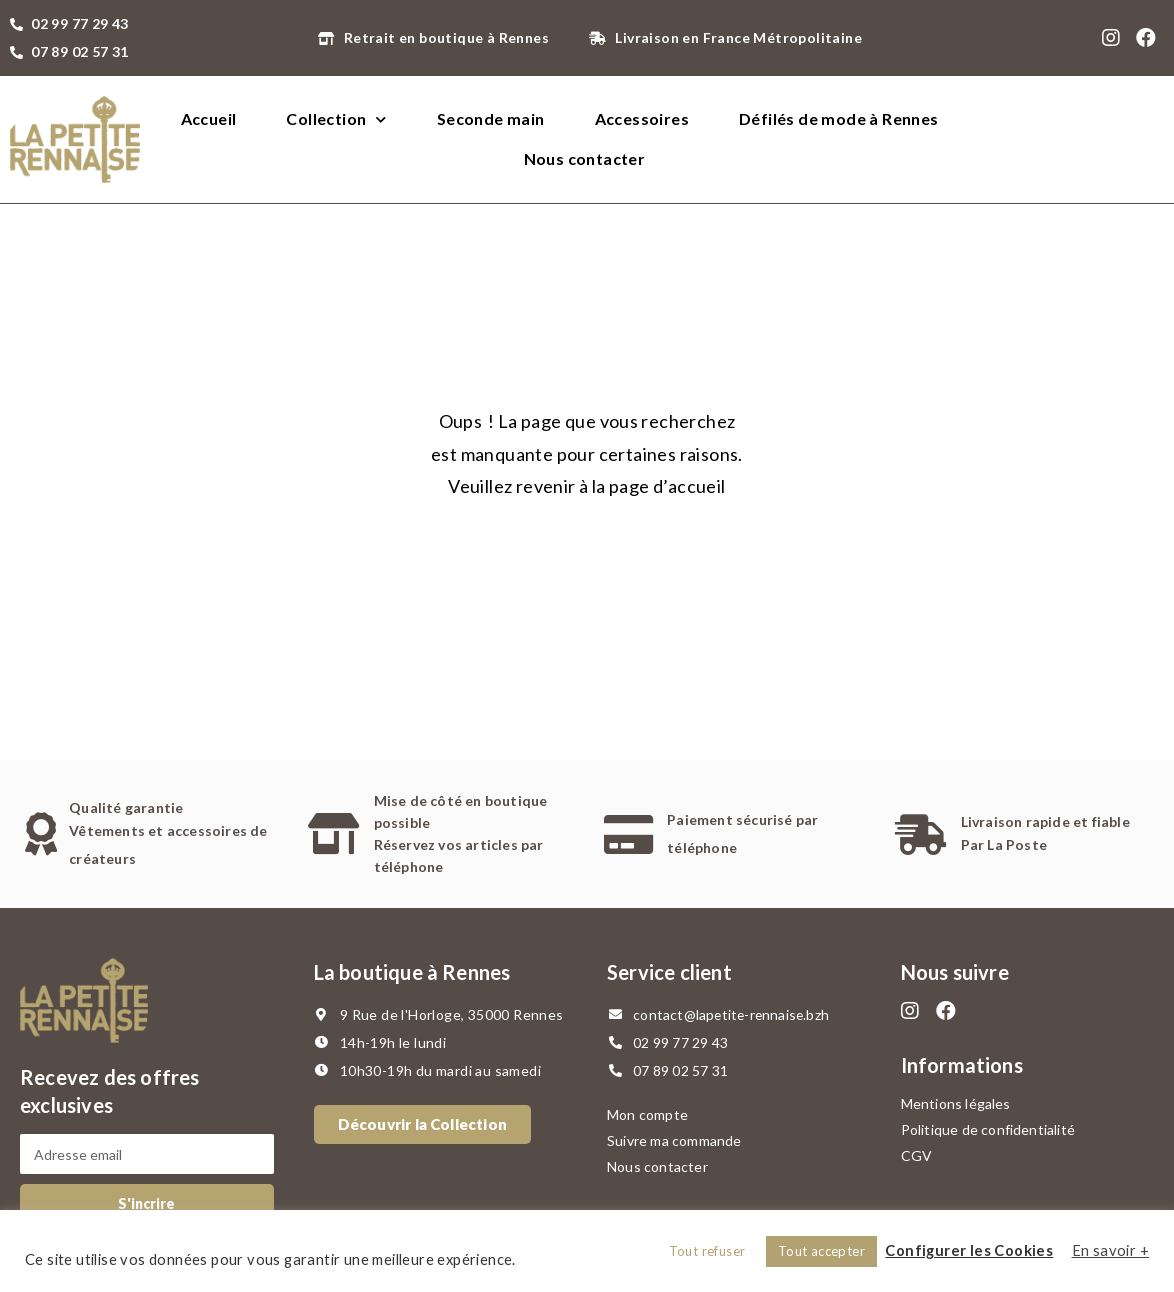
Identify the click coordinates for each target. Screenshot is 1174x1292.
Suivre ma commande (674, 1140)
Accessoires (642, 118)
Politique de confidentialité (988, 1129)
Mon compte (647, 1114)
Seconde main (491, 118)
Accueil (209, 118)
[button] (423, 1124)
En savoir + (1110, 1250)
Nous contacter (585, 158)
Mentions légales (956, 1103)
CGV (917, 1155)
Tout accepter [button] (821, 1251)
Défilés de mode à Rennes (839, 118)
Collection (336, 119)
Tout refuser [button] (707, 1251)
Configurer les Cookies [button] (969, 1250)
